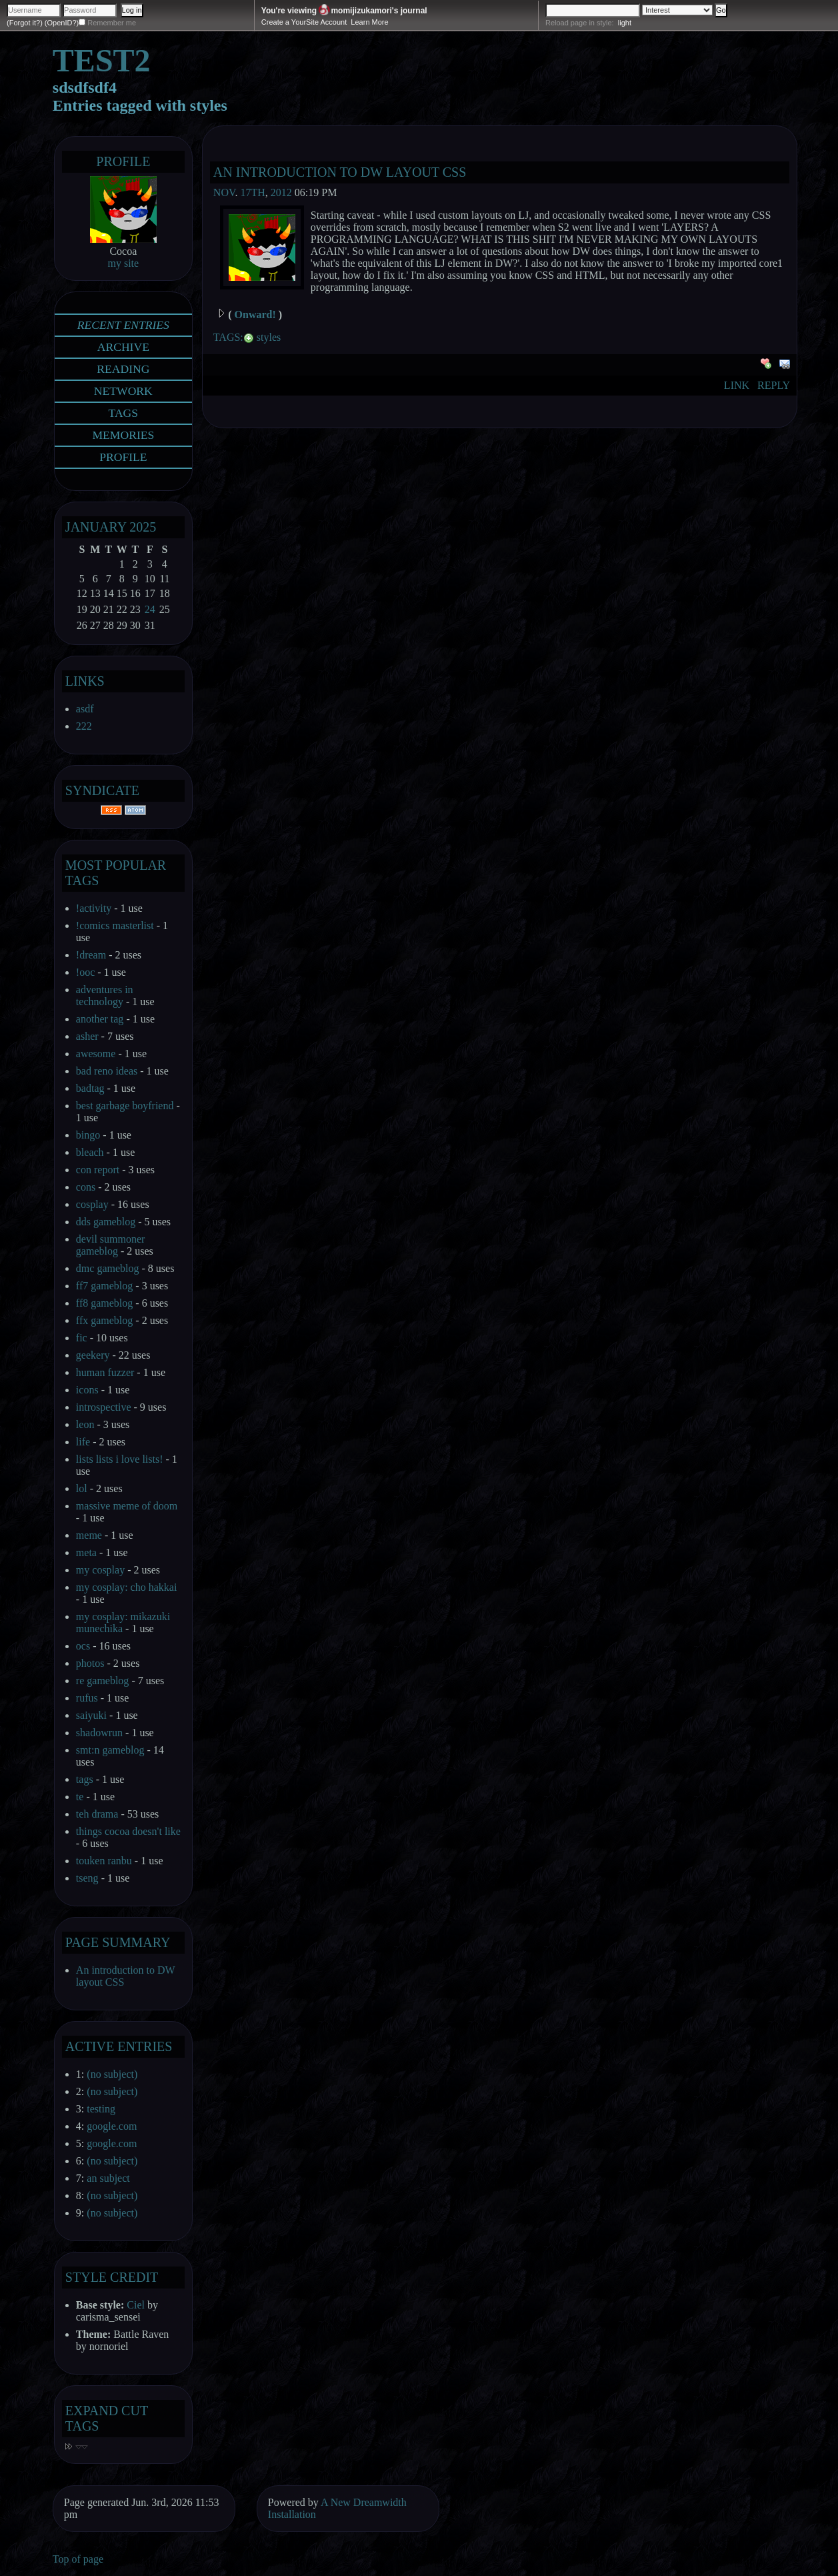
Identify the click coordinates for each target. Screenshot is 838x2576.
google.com (112, 2126)
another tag (100, 1019)
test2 (102, 60)
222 (84, 726)
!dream (91, 954)
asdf (85, 708)
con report (97, 1169)
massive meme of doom (126, 1505)
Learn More (369, 22)
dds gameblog (105, 1221)
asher (87, 1036)
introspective (103, 1407)
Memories (123, 435)
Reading (123, 369)
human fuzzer (105, 1372)
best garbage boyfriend (125, 1105)
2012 (281, 192)
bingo (88, 1135)
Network (123, 391)
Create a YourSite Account (304, 22)
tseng (87, 1878)
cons (85, 1187)
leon (85, 1424)
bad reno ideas (106, 1071)
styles (269, 337)
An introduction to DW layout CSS (339, 172)
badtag (90, 1088)
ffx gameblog (104, 1320)
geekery (93, 1355)
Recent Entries (123, 325)
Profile (123, 161)
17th (252, 192)
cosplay (92, 1204)
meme (89, 1535)
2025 (142, 527)
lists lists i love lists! (119, 1459)
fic (81, 1337)
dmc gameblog (107, 1268)
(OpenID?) (62, 23)
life (83, 1441)
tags (84, 1779)
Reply (773, 385)
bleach (90, 1152)
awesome (96, 1053)
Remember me (111, 23)
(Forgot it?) (25, 23)
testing (101, 2108)
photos (90, 1663)
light (624, 23)
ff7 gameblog (104, 1285)
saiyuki (91, 1715)
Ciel (136, 2305)
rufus (87, 1698)
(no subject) (112, 2074)
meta (86, 1552)
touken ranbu (104, 1860)
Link (736, 385)
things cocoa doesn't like (128, 1831)
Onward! (255, 314)
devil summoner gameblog (110, 1245)
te (80, 1796)
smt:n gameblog (110, 1750)
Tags (124, 413)
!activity (93, 908)
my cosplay (100, 1569)
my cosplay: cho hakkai (126, 1587)
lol (81, 1488)
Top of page (78, 2559)
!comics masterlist (115, 925)
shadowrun (99, 1732)
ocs (83, 1646)
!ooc (85, 972)
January (96, 527)
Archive (123, 347)
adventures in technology (104, 995)
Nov (224, 192)
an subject (108, 2178)
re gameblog (102, 1680)
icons (87, 1389)
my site (123, 263)
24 (150, 609)
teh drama (97, 1814)
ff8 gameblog (104, 1303)
